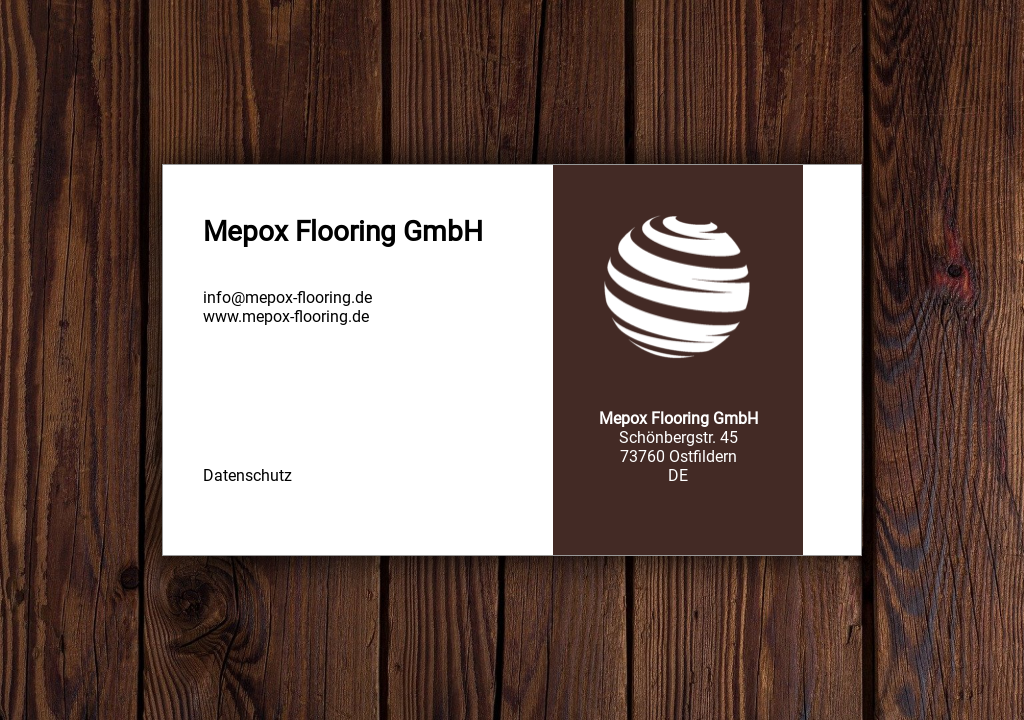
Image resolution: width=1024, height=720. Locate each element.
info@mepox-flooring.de (287, 297)
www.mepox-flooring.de (286, 316)
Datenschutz (247, 475)
